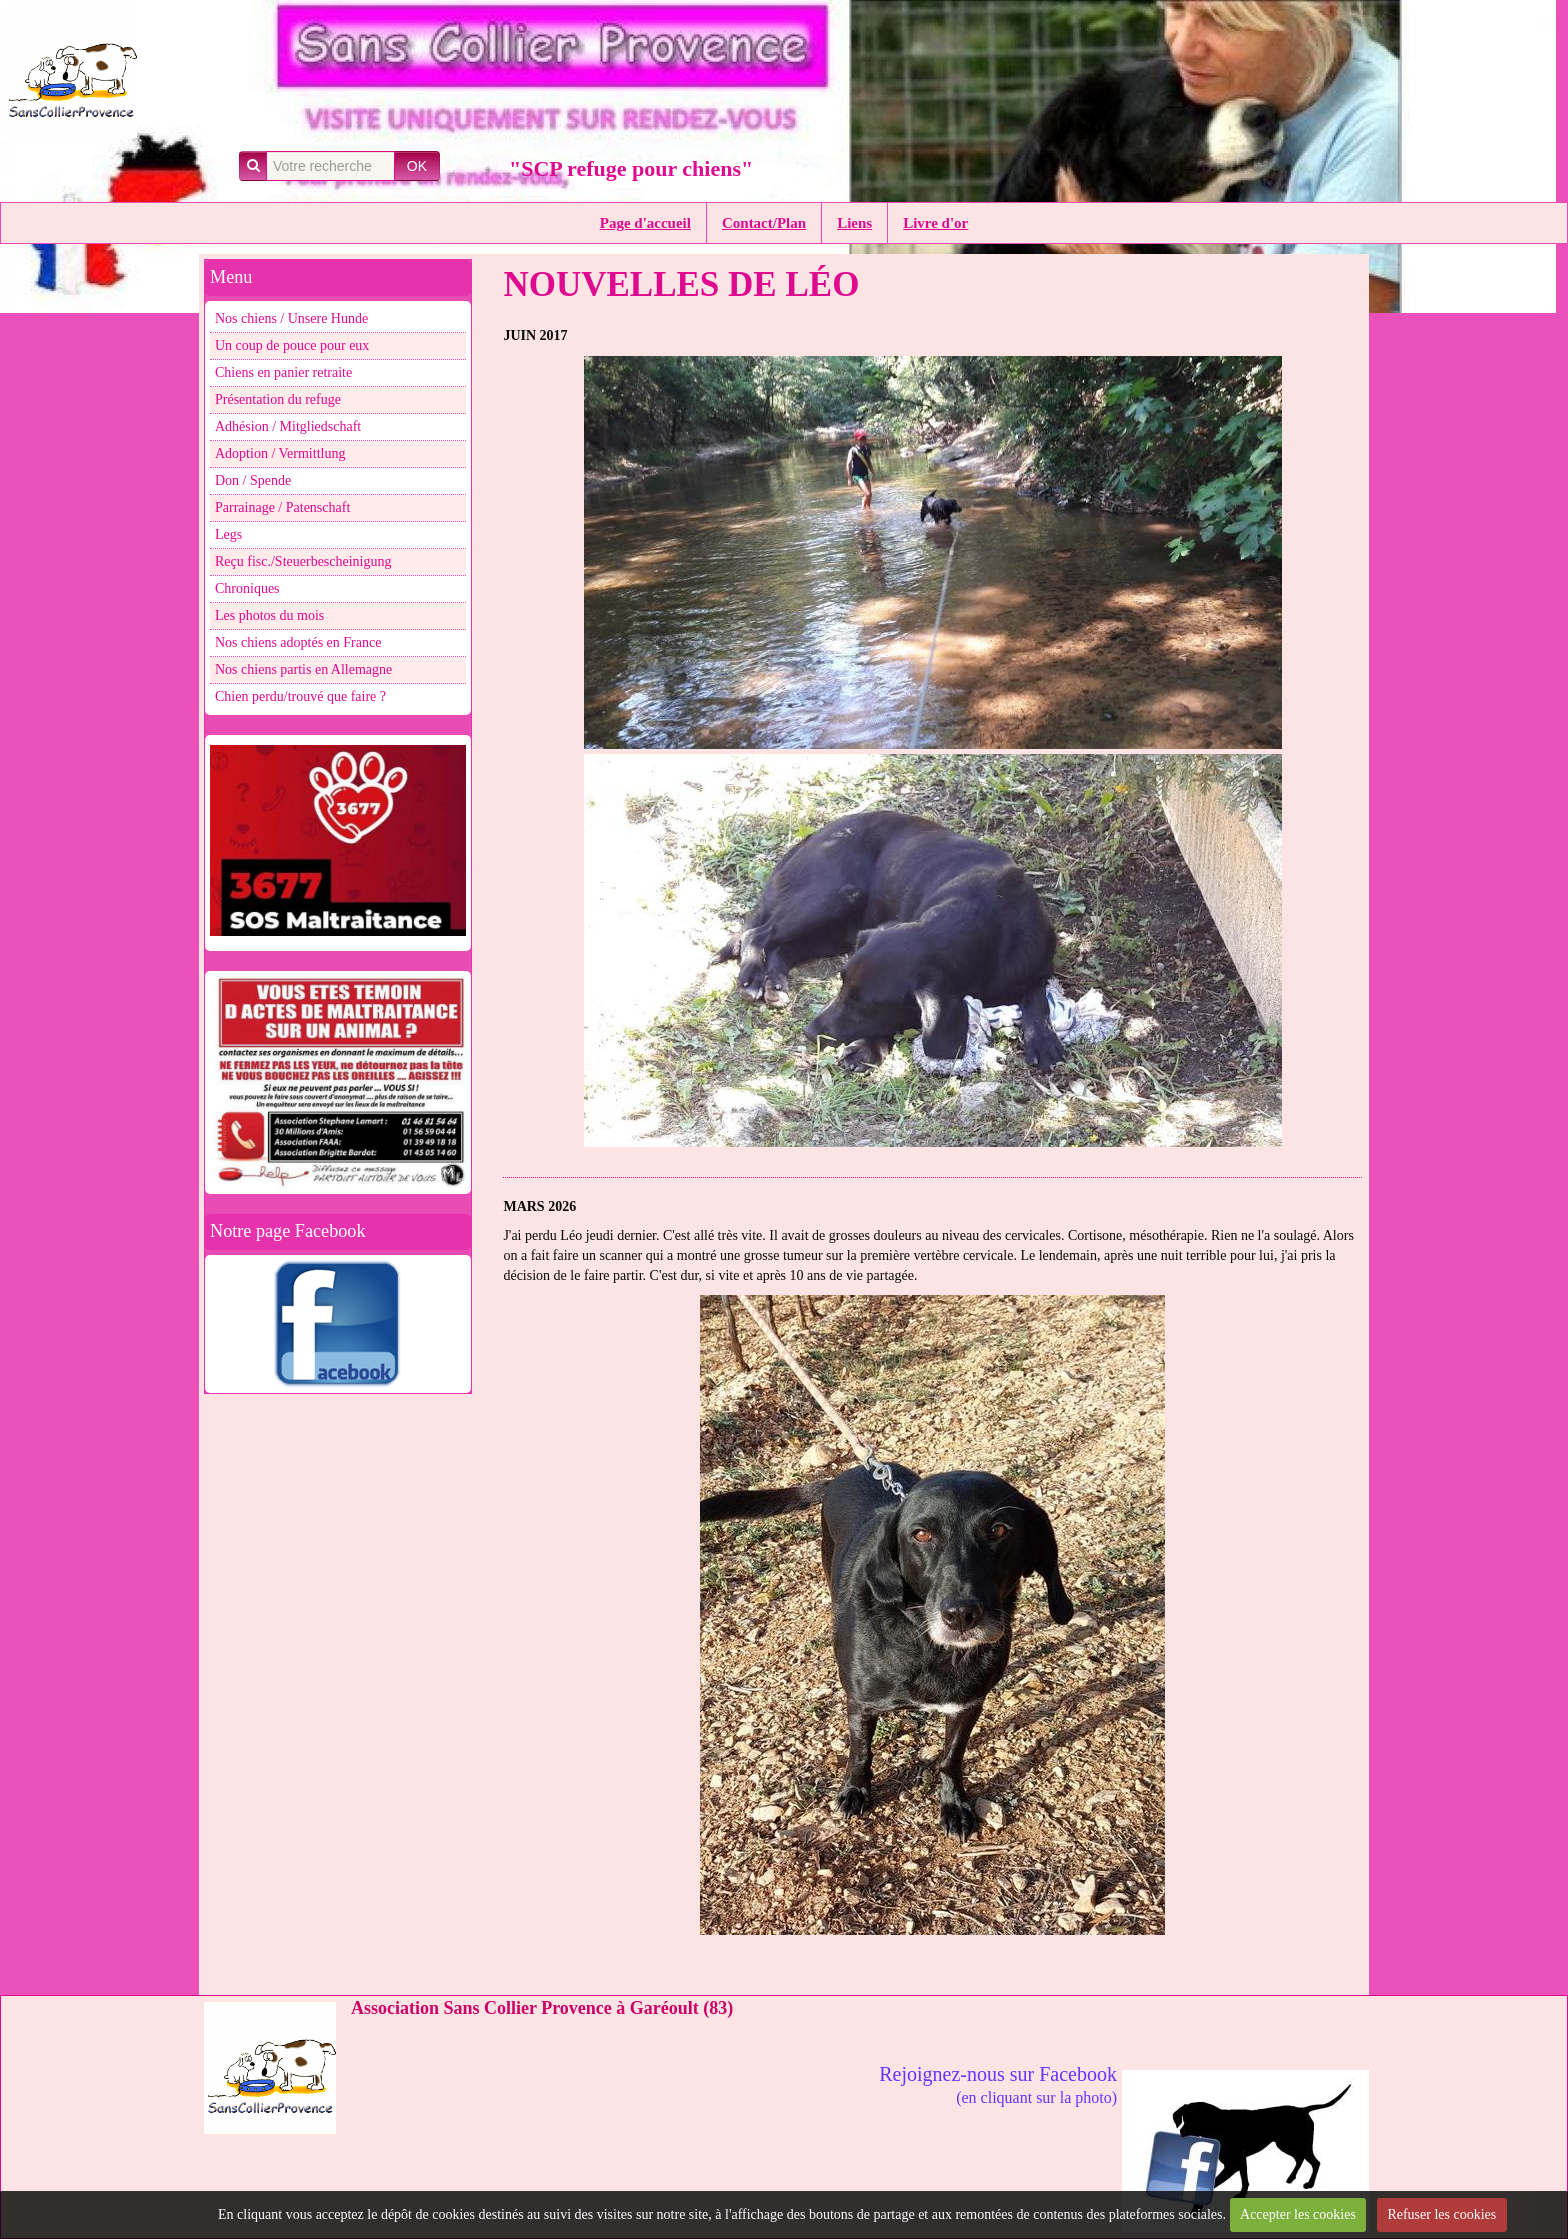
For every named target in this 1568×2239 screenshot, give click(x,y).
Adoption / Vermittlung (280, 453)
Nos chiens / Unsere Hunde (291, 318)
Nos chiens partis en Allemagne (303, 669)
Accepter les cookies (1298, 2214)
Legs (228, 534)
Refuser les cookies (1441, 2214)
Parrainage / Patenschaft (282, 507)
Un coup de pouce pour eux (292, 345)
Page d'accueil (645, 223)
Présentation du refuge (278, 399)
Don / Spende (253, 480)
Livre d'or (935, 223)
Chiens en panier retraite (283, 372)
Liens (854, 223)
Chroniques (247, 588)
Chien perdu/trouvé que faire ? (300, 696)
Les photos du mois (269, 615)
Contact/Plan (764, 223)
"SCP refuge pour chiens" (631, 168)
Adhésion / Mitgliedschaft (288, 426)
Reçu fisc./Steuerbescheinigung (303, 561)
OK (417, 166)
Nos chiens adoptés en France (298, 642)
